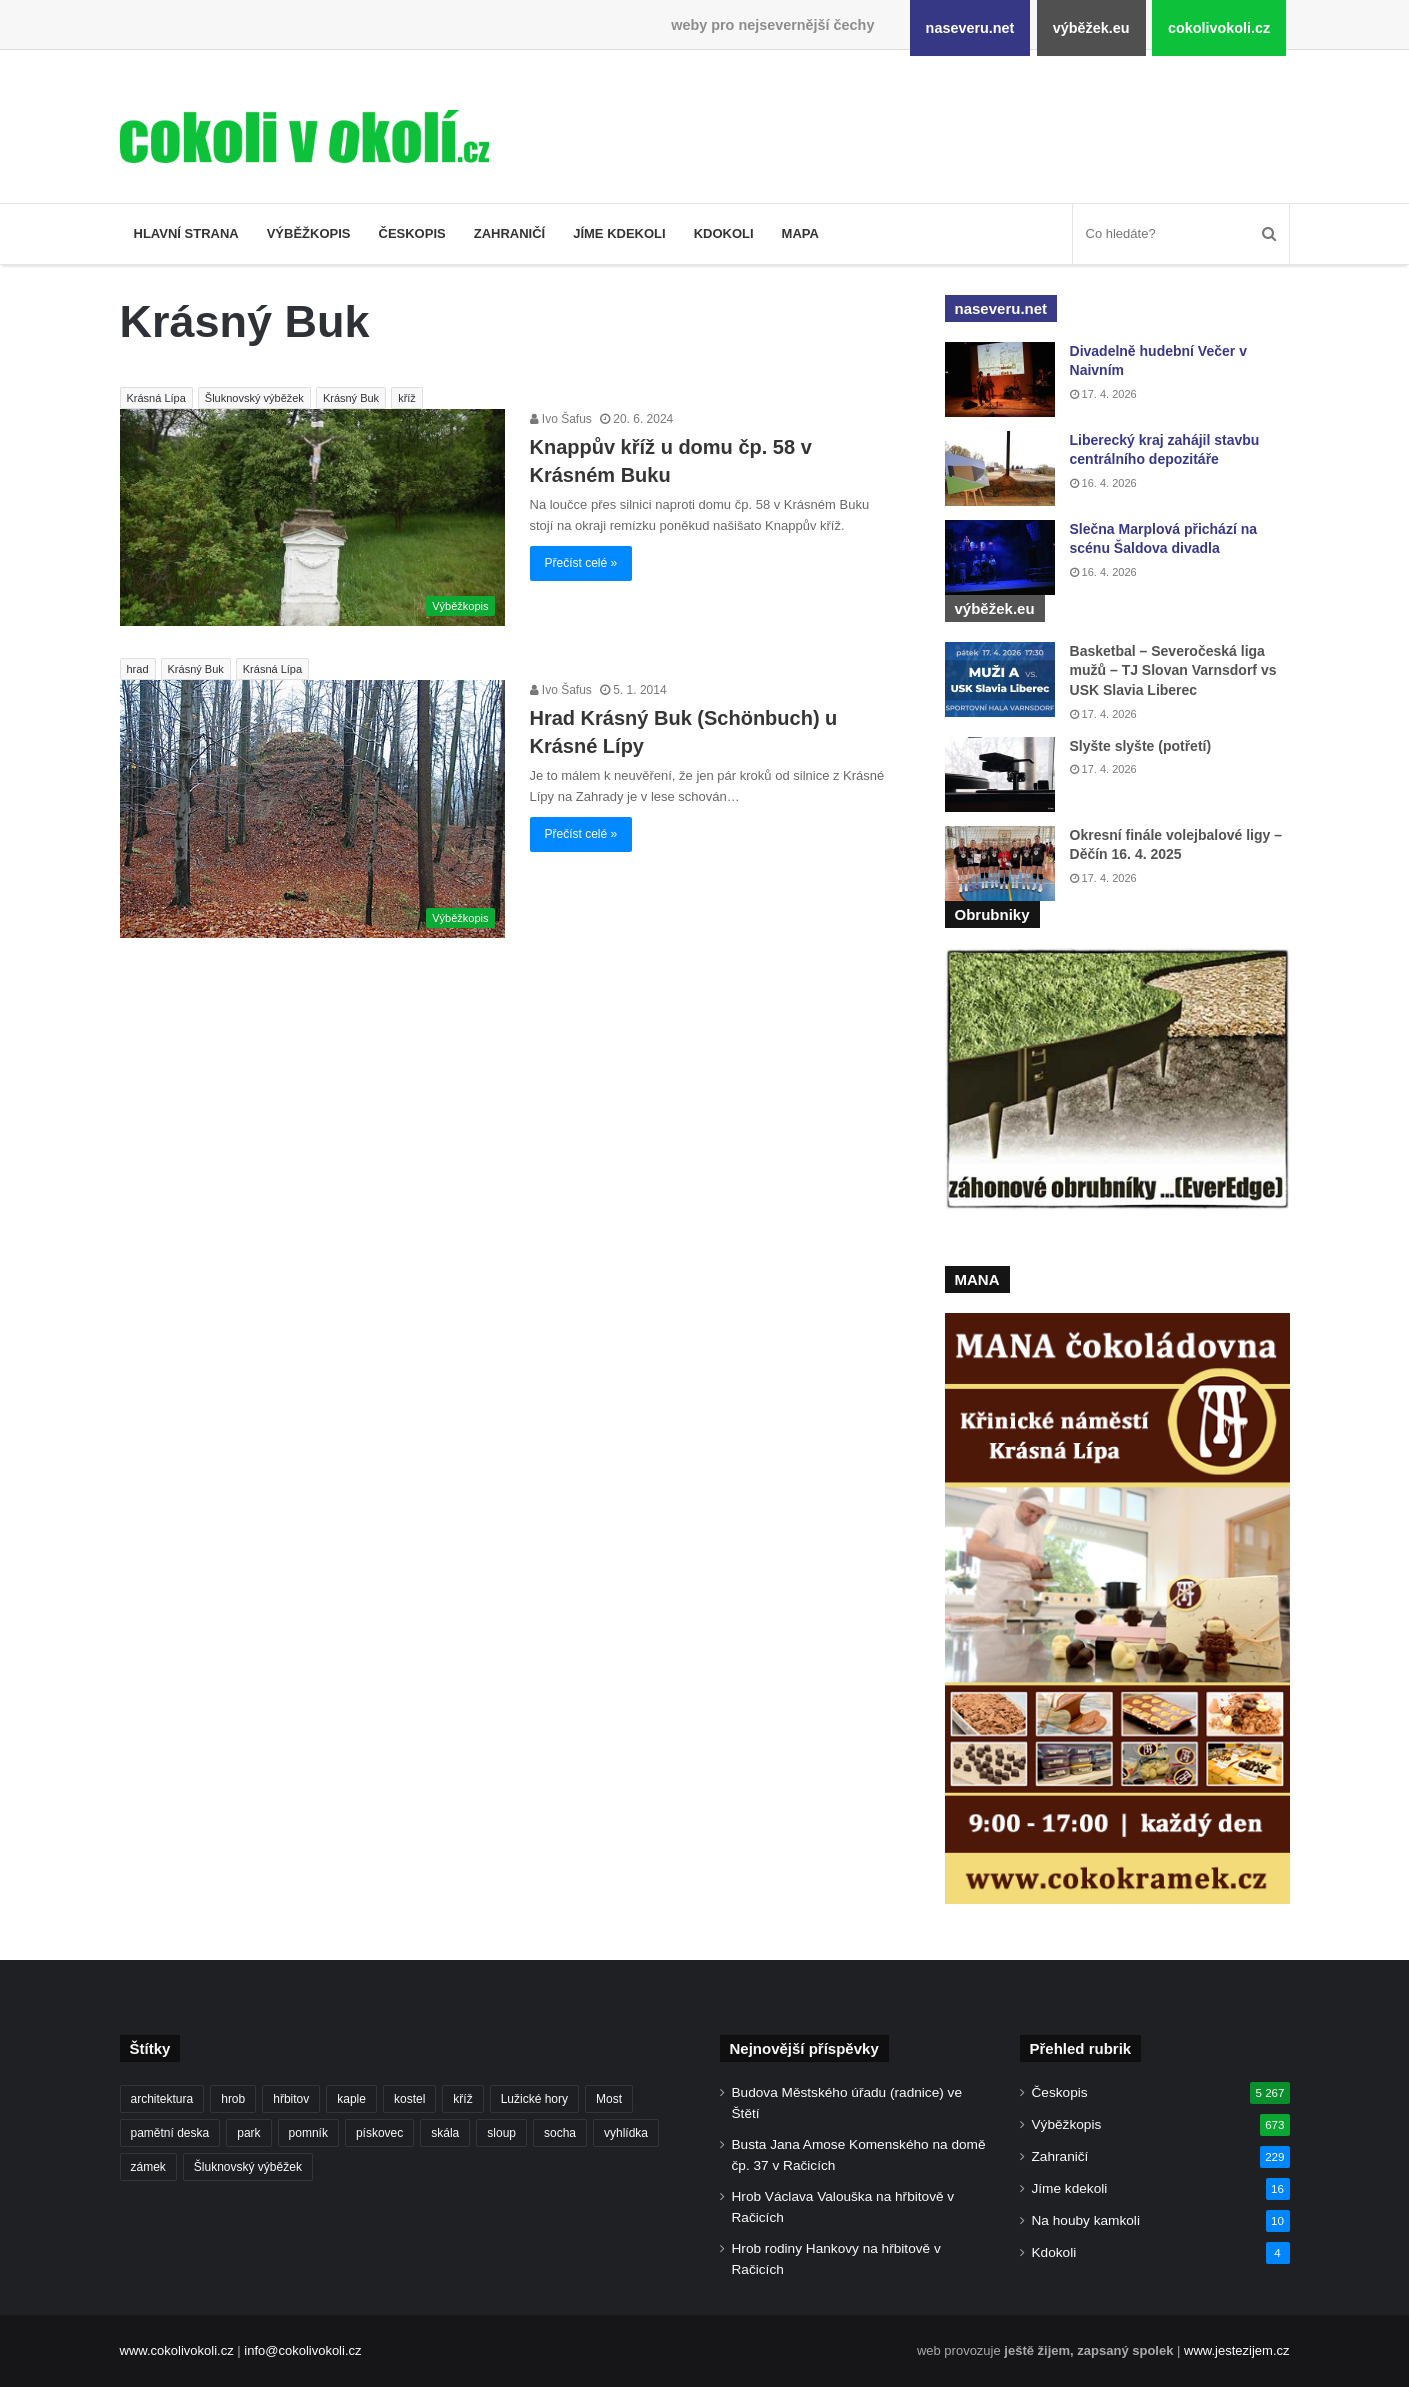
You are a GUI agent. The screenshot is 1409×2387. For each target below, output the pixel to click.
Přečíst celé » (581, 563)
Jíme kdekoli (619, 233)
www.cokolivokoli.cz (177, 2350)
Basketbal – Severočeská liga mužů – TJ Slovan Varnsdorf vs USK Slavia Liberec (1173, 670)
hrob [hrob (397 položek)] (233, 2099)
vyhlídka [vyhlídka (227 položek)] (626, 2133)
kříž (407, 398)
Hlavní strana (186, 233)
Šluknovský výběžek (254, 398)
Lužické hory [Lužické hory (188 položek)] (534, 2099)
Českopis (412, 233)
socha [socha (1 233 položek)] (560, 2133)
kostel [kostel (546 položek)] (409, 2099)
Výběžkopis (309, 233)
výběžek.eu (1091, 28)
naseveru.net (970, 28)
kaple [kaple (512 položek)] (351, 2099)
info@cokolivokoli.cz (302, 2350)
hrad (138, 669)
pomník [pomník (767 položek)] (308, 2133)
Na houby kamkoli (1086, 2220)
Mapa (800, 233)
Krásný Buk (351, 398)
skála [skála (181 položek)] (445, 2133)
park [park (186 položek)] (248, 2133)
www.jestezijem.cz (1236, 2350)
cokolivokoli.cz (1219, 28)
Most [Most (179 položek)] (609, 2099)
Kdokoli (724, 233)
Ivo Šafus (561, 419)
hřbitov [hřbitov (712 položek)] (291, 2099)
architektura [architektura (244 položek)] (162, 2099)
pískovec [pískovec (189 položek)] (379, 2133)
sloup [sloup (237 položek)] (501, 2133)
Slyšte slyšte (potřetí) (1141, 746)
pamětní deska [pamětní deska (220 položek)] (170, 2133)
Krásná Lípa (156, 398)
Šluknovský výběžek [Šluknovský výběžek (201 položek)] (248, 2167)
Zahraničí (510, 233)
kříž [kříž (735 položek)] (462, 2099)
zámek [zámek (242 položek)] (148, 2167)
